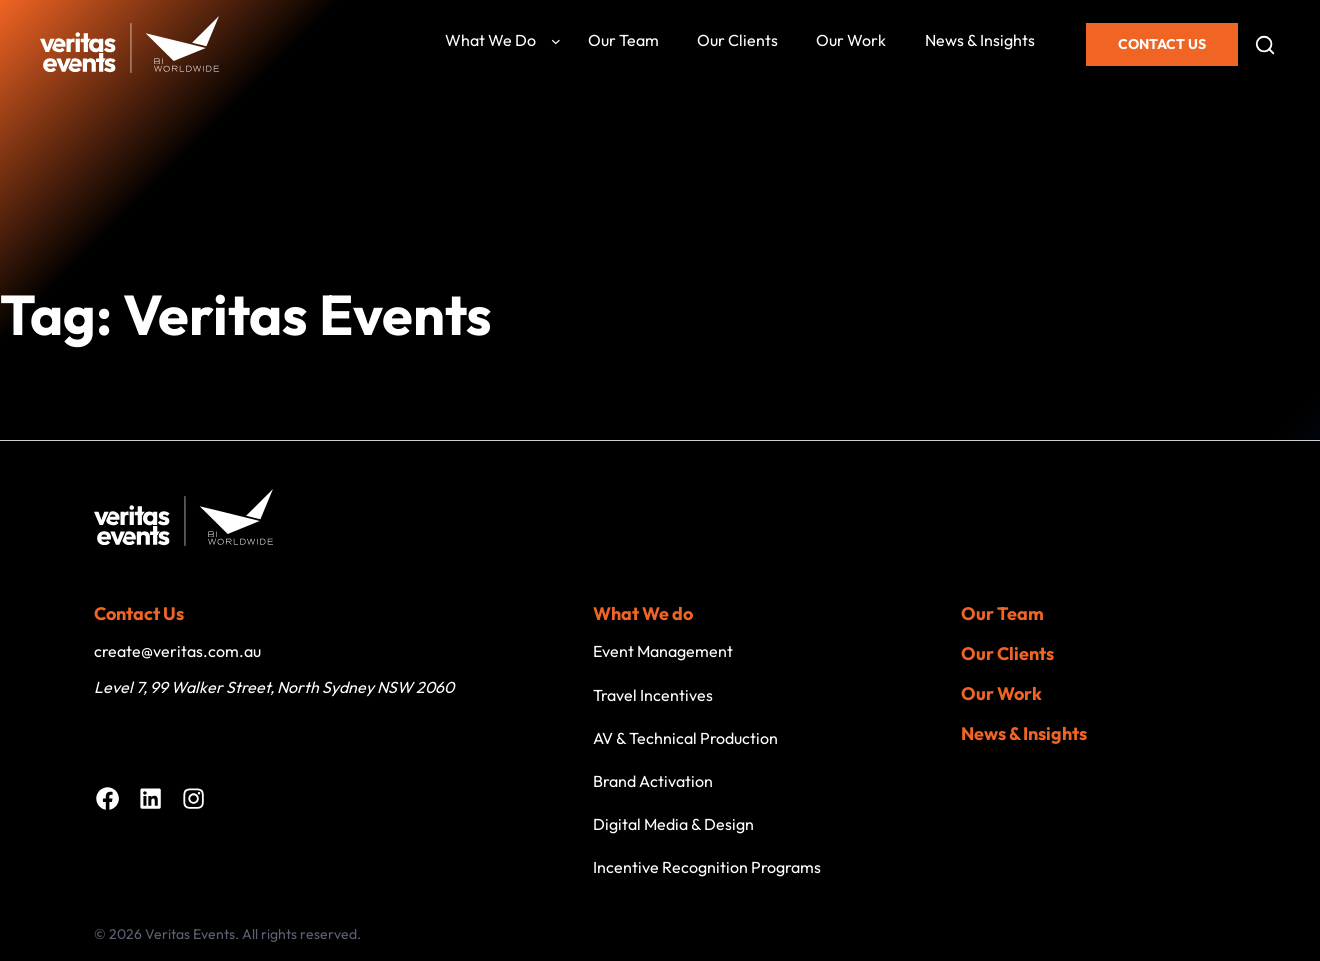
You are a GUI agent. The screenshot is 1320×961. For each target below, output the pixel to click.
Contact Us (1162, 44)
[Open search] (1265, 45)
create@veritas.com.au (177, 651)
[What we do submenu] (556, 41)
